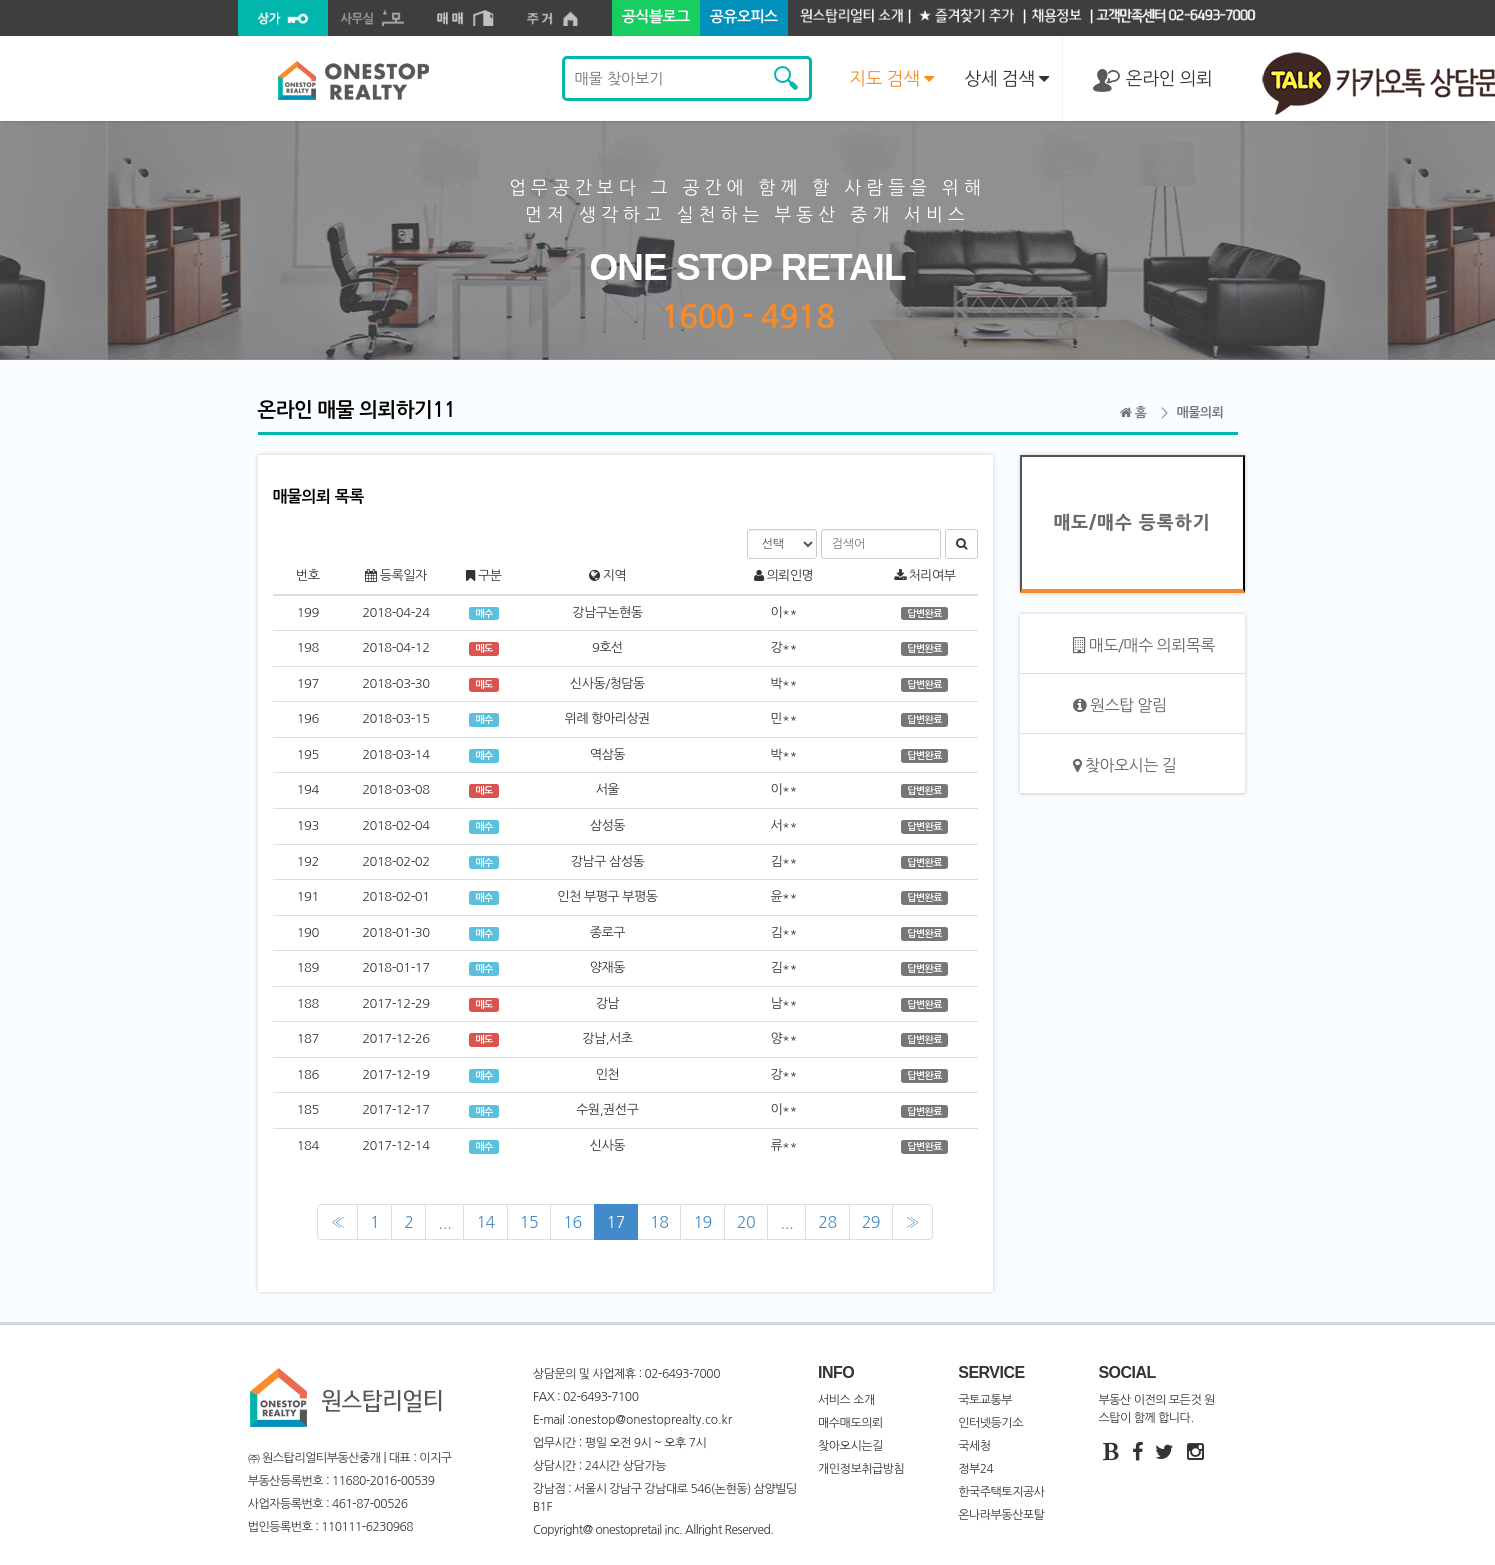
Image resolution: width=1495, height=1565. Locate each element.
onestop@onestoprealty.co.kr (651, 1420)
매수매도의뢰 (850, 1423)
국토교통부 (985, 1400)
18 (659, 1222)
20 (746, 1222)
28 (827, 1222)
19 (702, 1222)
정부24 (975, 1469)
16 (572, 1222)
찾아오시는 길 (1125, 765)
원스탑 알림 (1120, 705)
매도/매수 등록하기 (1131, 523)
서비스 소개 (846, 1400)
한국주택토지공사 (1001, 1492)
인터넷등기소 (990, 1423)
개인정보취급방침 (861, 1469)
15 (529, 1222)
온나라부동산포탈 (1001, 1515)
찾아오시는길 (850, 1446)
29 (871, 1222)
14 (485, 1222)
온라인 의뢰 (1152, 80)
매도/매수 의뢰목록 (1144, 645)
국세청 (974, 1446)
